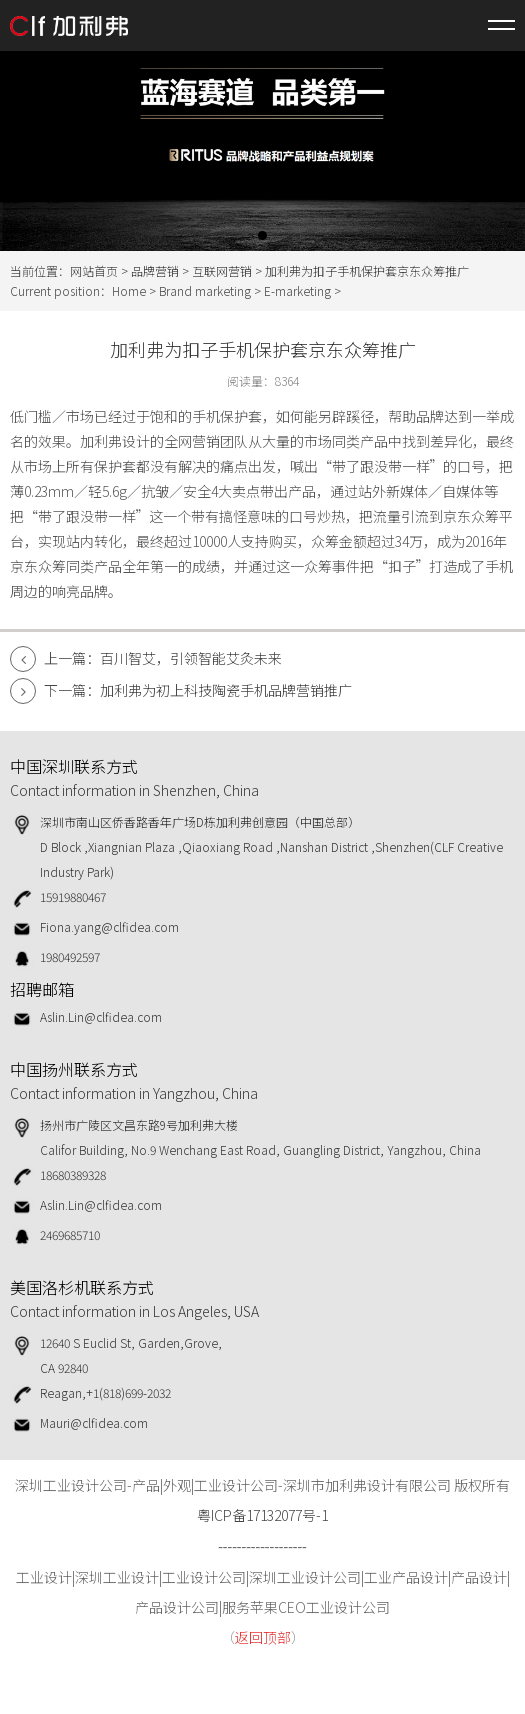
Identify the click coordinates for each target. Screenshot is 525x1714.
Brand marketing (205, 290)
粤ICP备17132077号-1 (262, 1515)
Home (129, 290)
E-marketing (297, 290)
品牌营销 (155, 270)
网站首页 (94, 270)
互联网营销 (222, 270)
